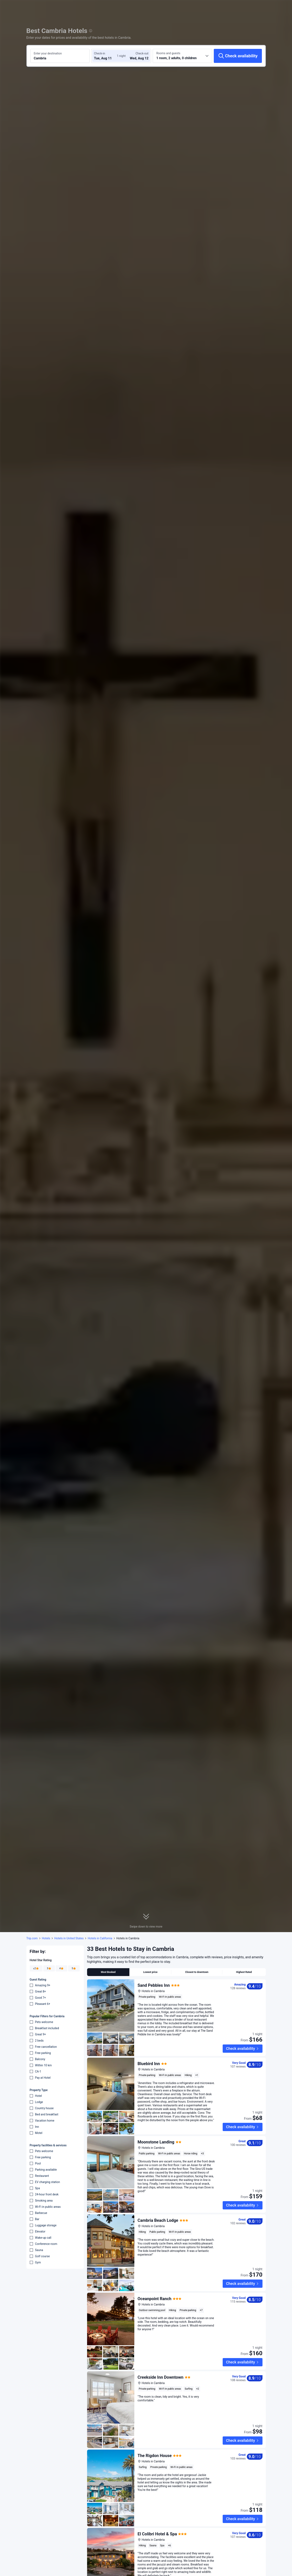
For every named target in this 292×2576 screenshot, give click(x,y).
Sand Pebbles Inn (154, 1985)
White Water (149, 2501)
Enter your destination (48, 53)
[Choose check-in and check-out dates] (106, 56)
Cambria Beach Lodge (158, 2183)
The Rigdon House (155, 2374)
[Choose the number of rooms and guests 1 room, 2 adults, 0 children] (182, 56)
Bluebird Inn (149, 2049)
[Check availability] (238, 56)
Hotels (46, 1938)
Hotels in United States (69, 1938)
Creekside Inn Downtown (160, 2310)
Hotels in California (100, 1938)
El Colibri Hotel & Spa (157, 2438)
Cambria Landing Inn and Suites (167, 2565)
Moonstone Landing (156, 2119)
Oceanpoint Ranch (154, 2246)
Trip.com (32, 1938)
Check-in (99, 53)
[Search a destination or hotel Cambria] (60, 56)
